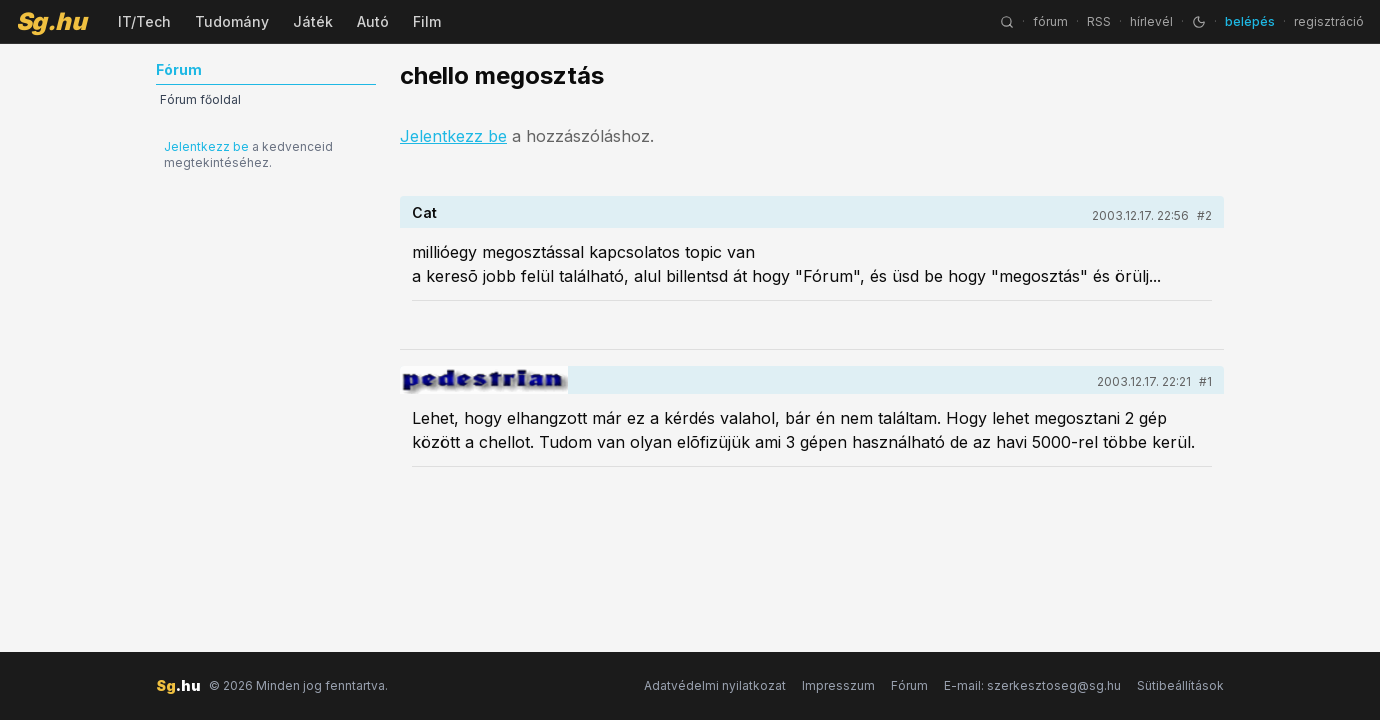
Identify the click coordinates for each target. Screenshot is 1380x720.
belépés (1250, 21)
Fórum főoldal (200, 99)
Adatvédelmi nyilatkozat (715, 685)
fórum (1050, 21)
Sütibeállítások (1180, 685)
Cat (424, 212)
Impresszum (838, 685)
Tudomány (232, 21)
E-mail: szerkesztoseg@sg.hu (1032, 685)
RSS (1099, 21)
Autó (373, 21)
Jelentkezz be (206, 146)
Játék (313, 21)
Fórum (909, 685)
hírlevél (1151, 21)
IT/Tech (144, 21)
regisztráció (1329, 21)
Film (427, 21)
